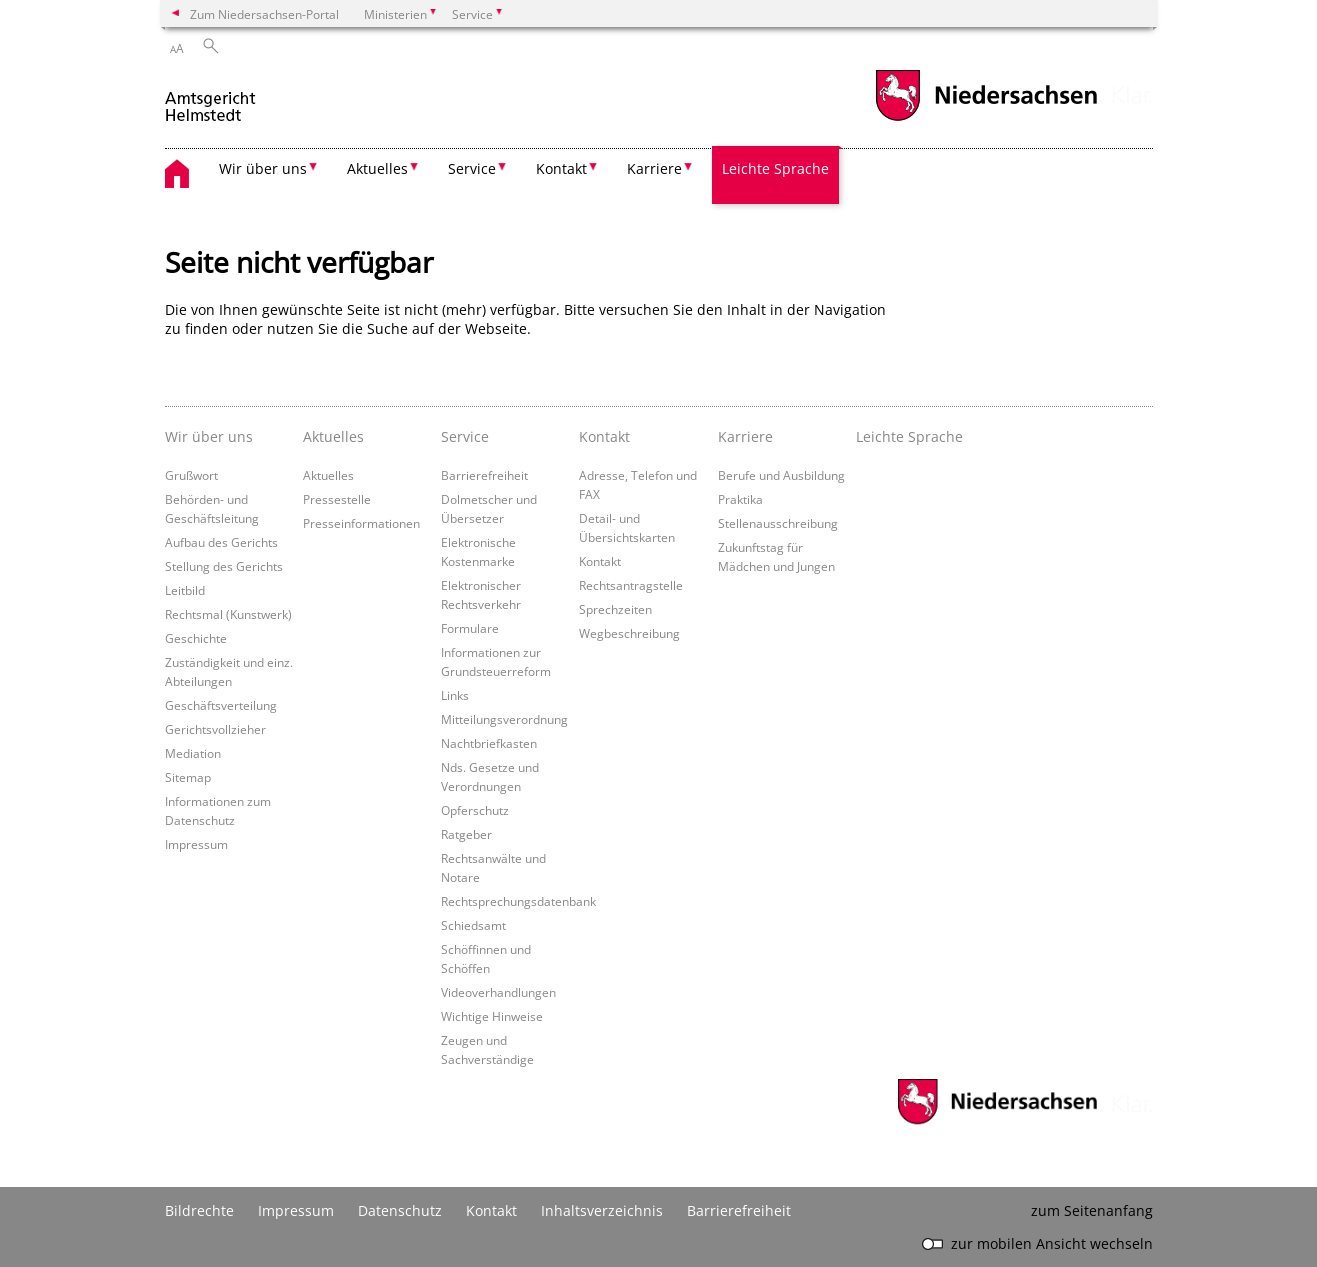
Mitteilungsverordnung (504, 719)
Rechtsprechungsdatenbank (518, 901)
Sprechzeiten (615, 609)
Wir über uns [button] (263, 168)
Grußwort (191, 475)
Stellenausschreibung (778, 523)
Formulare (470, 628)
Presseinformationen (361, 523)
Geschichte (196, 638)
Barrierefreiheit (484, 475)
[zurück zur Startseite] (211, 98)
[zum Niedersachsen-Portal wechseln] (986, 118)
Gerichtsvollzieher (215, 729)
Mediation (193, 753)
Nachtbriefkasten (489, 743)
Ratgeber (466, 834)
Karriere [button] (654, 168)
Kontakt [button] (561, 168)
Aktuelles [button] (377, 168)
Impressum (196, 844)
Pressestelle (337, 499)
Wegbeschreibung (629, 633)
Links (455, 695)
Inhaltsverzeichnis (602, 1210)
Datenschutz (400, 1210)
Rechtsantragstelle (631, 585)
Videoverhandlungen (498, 992)
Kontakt (600, 561)
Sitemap (188, 777)
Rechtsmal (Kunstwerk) (228, 614)
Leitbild (185, 590)
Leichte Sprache (775, 168)
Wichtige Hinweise (492, 1016)
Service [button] (472, 168)
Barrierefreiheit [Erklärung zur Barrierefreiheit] (739, 1210)
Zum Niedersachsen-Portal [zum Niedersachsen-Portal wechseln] (264, 14)
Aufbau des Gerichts (221, 542)
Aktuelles (328, 475)
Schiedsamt (473, 925)
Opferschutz (475, 810)
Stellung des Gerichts (224, 566)
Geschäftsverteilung (221, 705)
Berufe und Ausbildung (781, 475)
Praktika (740, 499)
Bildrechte (199, 1210)
